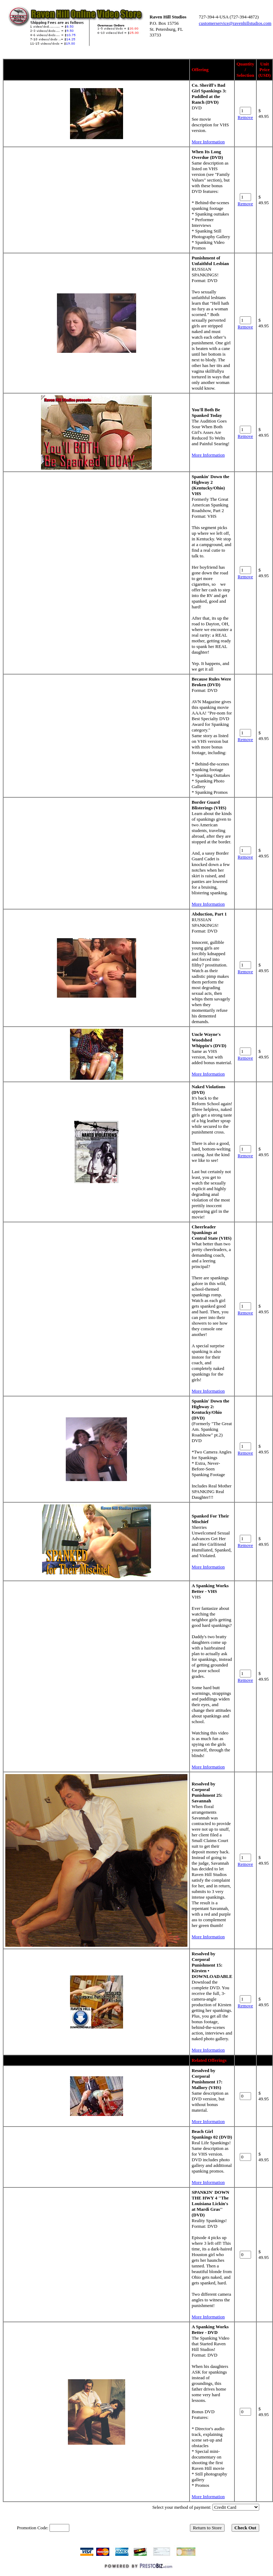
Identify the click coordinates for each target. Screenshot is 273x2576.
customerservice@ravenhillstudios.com (235, 23)
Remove (245, 117)
